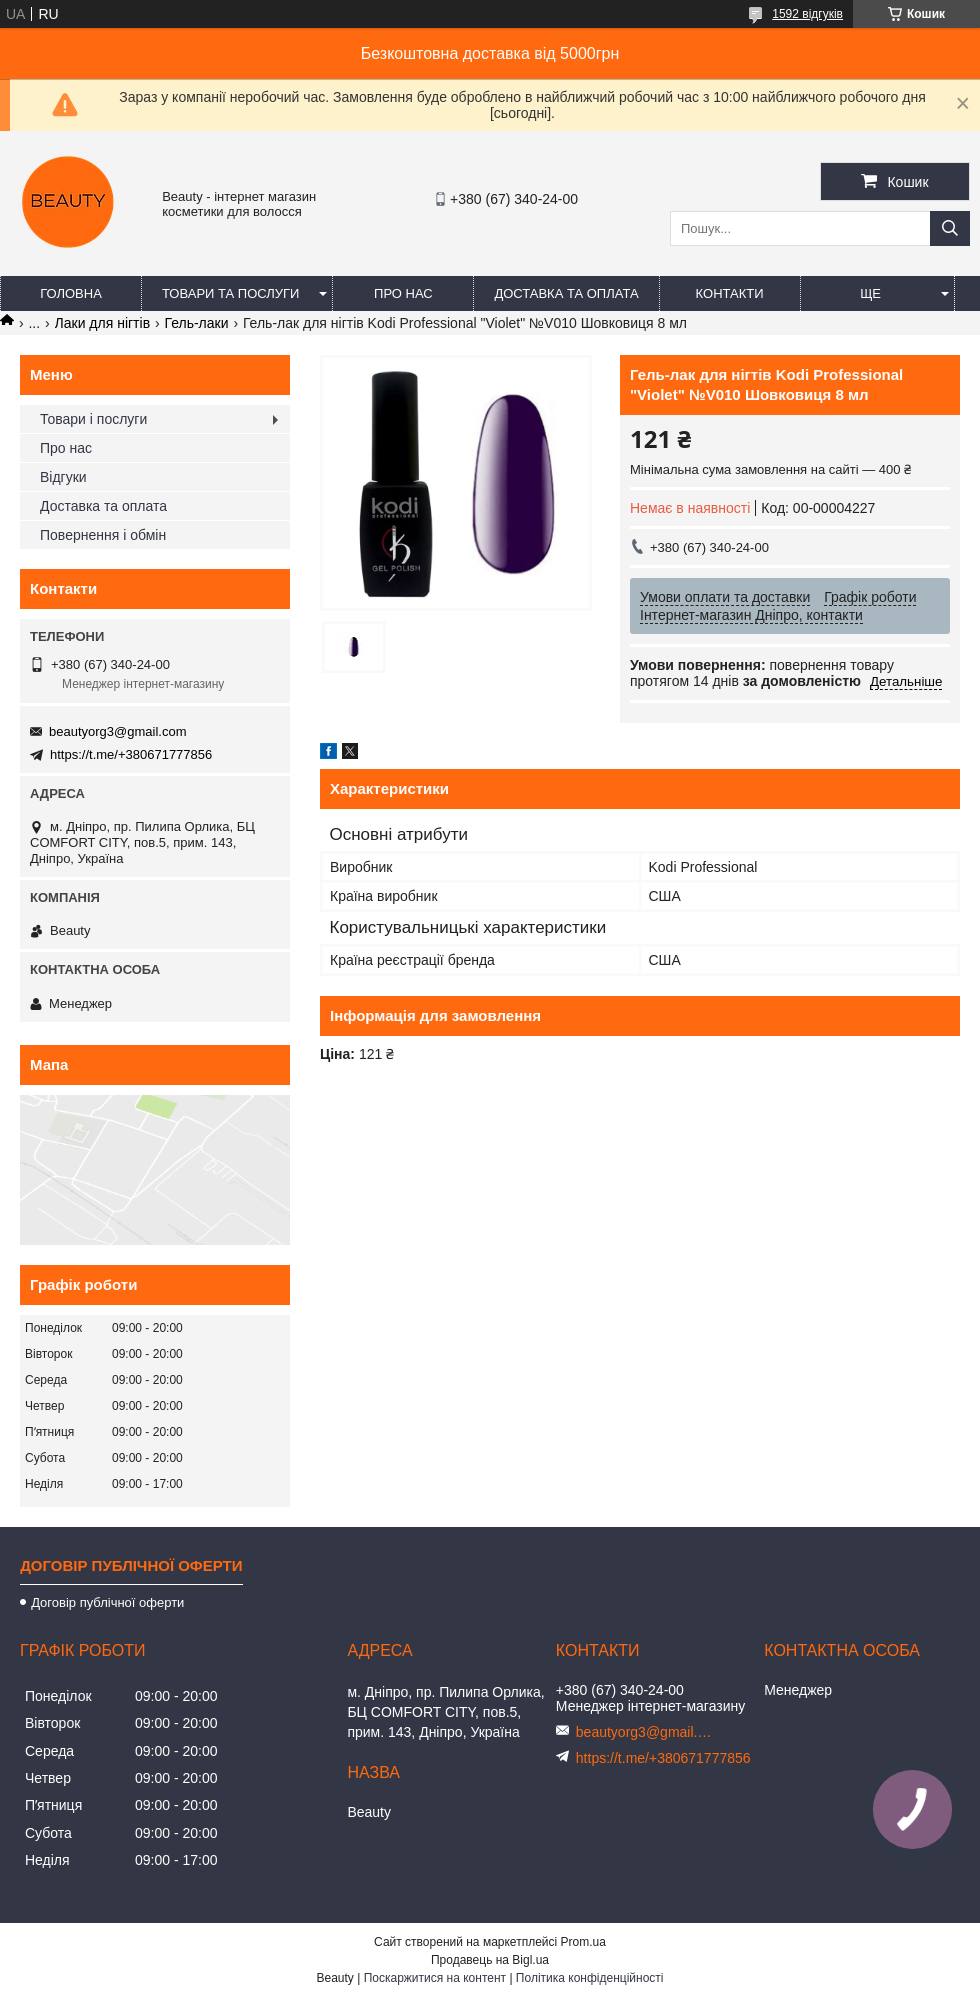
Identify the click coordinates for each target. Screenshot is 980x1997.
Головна (71, 293)
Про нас (403, 293)
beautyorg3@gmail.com (117, 731)
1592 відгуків (807, 14)
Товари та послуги (230, 293)
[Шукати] (950, 228)
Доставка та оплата (566, 293)
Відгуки (63, 477)
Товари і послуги (93, 419)
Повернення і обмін (103, 535)
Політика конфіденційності (590, 1978)
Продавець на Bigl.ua (490, 1960)
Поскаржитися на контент (435, 1978)
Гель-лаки (197, 323)
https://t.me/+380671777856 (131, 754)
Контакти (730, 293)
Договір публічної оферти (107, 1602)
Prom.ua (583, 1942)
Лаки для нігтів (103, 323)
